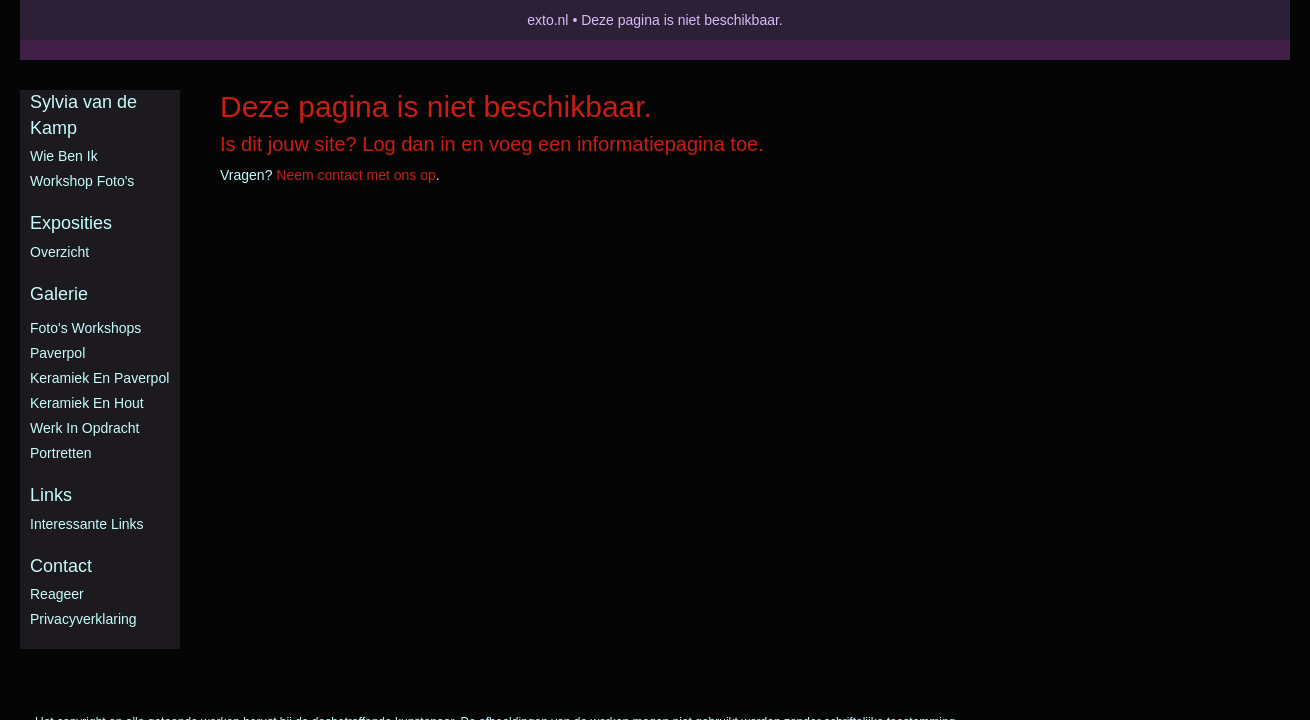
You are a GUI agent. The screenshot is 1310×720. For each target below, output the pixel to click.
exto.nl (547, 20)
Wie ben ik (64, 156)
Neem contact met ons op (356, 175)
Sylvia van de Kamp (83, 115)
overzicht (59, 252)
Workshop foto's (82, 181)
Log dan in (408, 144)
